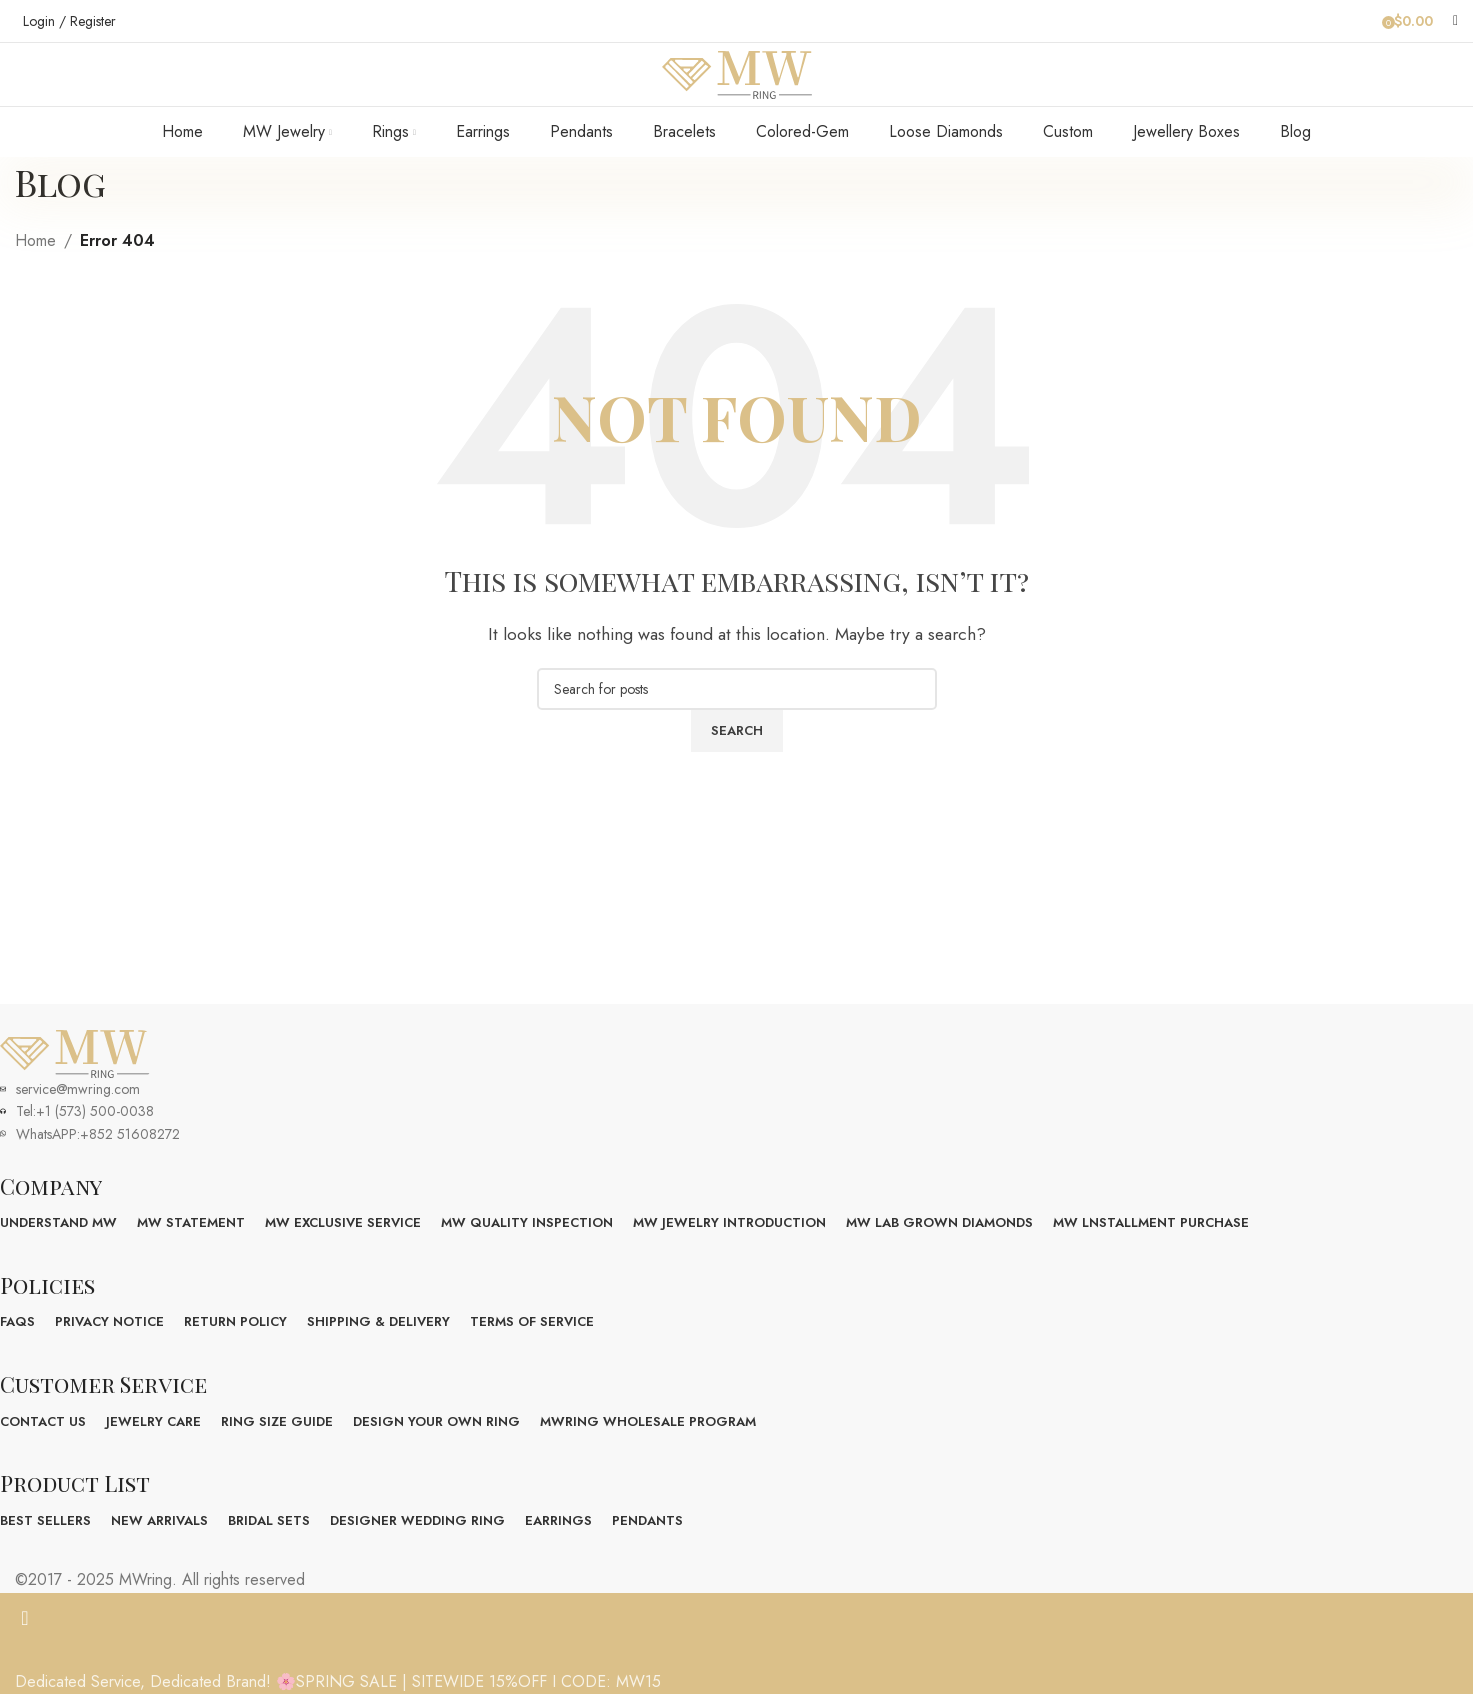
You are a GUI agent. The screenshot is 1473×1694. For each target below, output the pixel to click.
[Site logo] (737, 93)
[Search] (1455, 21)
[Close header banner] (25, 1659)
